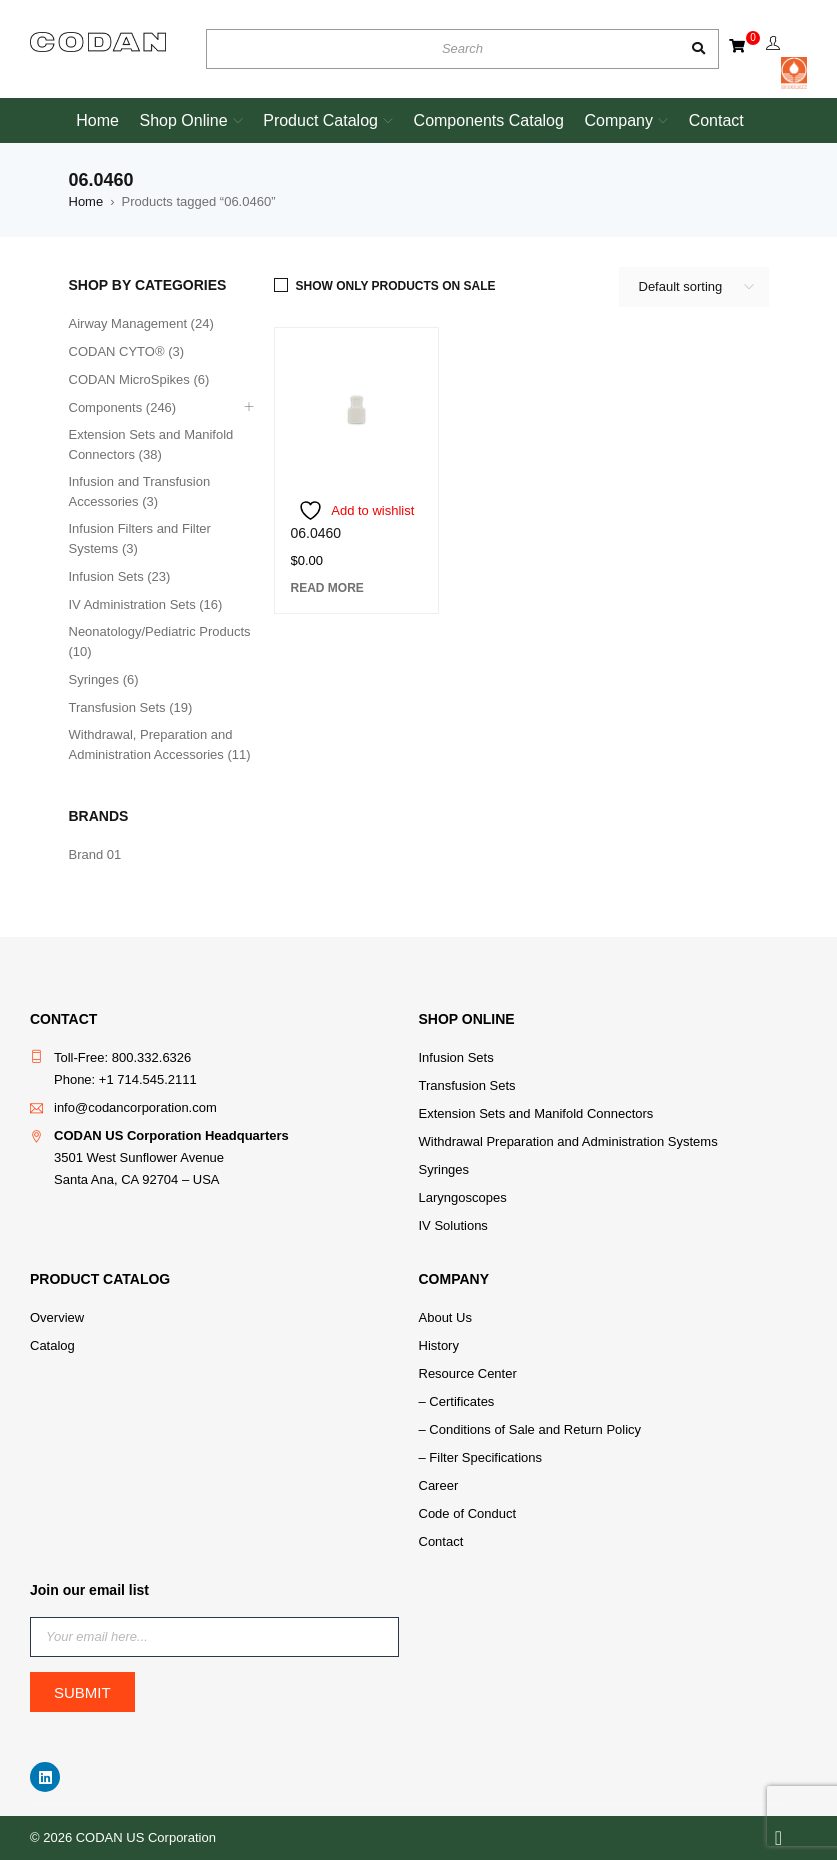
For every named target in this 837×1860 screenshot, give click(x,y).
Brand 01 (95, 854)
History (439, 1345)
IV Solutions (453, 1225)
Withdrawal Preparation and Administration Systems (568, 1141)
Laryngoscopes (463, 1197)
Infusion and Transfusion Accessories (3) (140, 491)
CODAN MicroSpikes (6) (139, 379)
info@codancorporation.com (135, 1107)
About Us (445, 1317)
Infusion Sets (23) (120, 576)
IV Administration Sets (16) (146, 604)
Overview (57, 1317)
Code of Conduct (468, 1513)
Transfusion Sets (467, 1085)
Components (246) (123, 407)
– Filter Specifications (481, 1457)
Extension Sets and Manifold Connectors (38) (151, 444)
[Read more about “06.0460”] (327, 588)
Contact (441, 1541)
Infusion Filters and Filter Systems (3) (140, 538)
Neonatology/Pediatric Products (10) (160, 641)
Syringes (444, 1169)
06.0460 (316, 533)
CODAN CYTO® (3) (127, 351)
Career (439, 1485)
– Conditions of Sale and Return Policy (530, 1429)
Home (86, 201)
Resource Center (468, 1373)
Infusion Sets (456, 1057)
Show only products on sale (396, 286)
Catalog (52, 1345)
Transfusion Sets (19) (131, 707)
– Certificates (457, 1401)
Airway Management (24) (141, 323)
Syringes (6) (104, 679)
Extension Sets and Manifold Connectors (536, 1113)
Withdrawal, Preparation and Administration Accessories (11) (160, 744)
